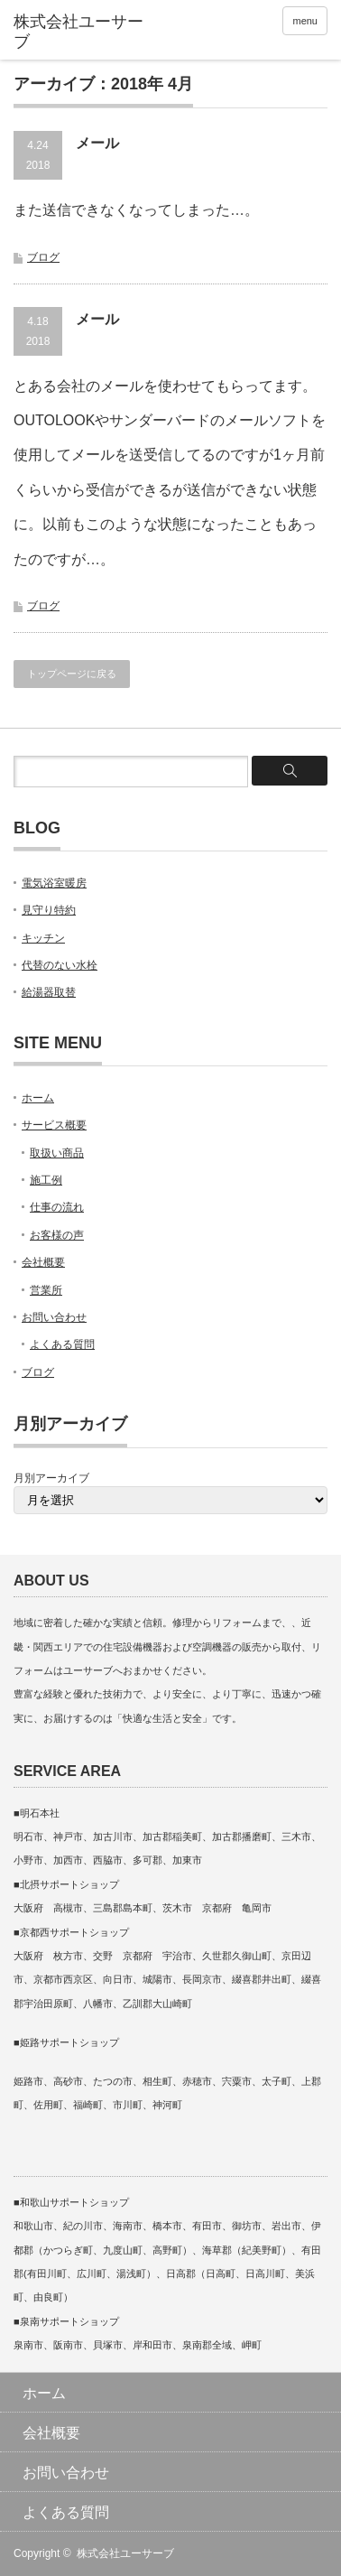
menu (305, 20)
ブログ (43, 257)
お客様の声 (57, 1235)
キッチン (43, 938)
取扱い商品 (57, 1153)
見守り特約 (49, 910)
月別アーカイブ (51, 1478)
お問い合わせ (54, 1317)
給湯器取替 (49, 992)
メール (97, 143)
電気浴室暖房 (54, 883)
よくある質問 (62, 1344)
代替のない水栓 (59, 965)
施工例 (46, 1180)
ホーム (38, 1098)
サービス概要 (54, 1125)
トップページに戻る (71, 673)
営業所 (46, 1290)
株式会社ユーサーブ (125, 2553)
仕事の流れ (57, 1207)
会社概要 (43, 1262)
